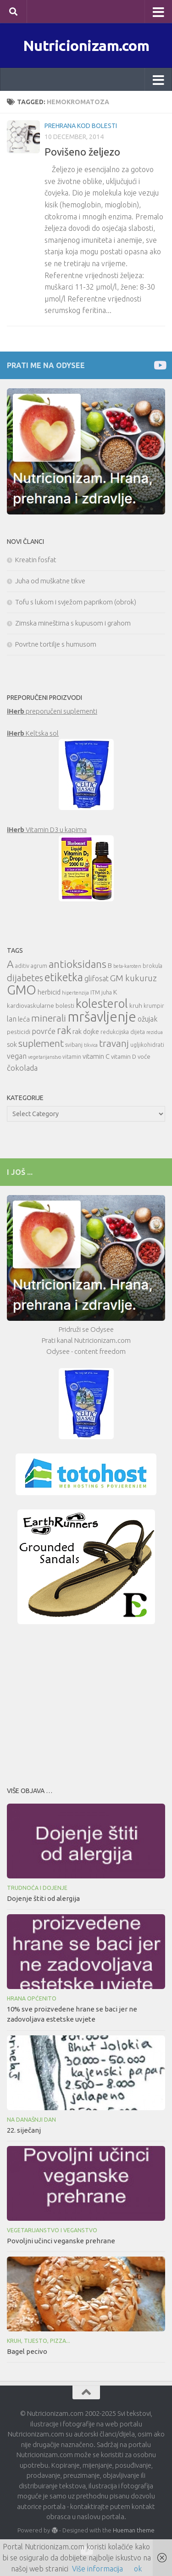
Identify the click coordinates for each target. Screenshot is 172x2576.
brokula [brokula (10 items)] (152, 966)
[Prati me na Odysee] (159, 365)
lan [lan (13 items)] (12, 1019)
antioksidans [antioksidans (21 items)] (77, 964)
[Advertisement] (86, 1702)
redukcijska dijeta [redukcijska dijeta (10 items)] (122, 1032)
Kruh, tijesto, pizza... (38, 2341)
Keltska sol (33, 733)
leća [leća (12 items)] (24, 1019)
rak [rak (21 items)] (64, 1030)
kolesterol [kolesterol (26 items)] (102, 1003)
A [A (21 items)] (10, 964)
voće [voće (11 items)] (144, 1056)
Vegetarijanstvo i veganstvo (52, 2230)
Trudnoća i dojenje (37, 1888)
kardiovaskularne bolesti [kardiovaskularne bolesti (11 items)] (40, 1005)
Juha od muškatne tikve (50, 581)
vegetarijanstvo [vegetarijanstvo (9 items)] (44, 1057)
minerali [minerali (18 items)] (48, 1018)
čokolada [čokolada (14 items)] (22, 1067)
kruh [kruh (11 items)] (135, 1005)
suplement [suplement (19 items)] (41, 1043)
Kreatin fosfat (35, 560)
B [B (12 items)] (110, 965)
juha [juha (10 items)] (106, 992)
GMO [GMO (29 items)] (21, 990)
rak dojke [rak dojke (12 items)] (85, 1031)
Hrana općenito (31, 1998)
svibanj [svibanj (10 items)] (74, 1045)
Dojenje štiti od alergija (43, 1898)
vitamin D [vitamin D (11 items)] (123, 1056)
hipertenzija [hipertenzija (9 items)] (75, 992)
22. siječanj (24, 2130)
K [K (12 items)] (115, 992)
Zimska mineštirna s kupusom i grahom (73, 623)
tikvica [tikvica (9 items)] (91, 1045)
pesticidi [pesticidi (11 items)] (18, 1031)
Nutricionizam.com (86, 45)
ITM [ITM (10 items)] (95, 992)
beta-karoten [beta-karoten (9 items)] (127, 966)
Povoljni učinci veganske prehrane (61, 2241)
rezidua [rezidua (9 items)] (154, 1032)
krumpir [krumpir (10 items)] (154, 1006)
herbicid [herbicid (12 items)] (49, 992)
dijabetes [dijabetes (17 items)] (25, 977)
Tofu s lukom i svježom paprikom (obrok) (75, 602)
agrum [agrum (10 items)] (39, 966)
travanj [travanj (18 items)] (114, 1043)
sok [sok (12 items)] (12, 1044)
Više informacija (97, 2569)
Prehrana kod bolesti (80, 125)
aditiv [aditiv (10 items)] (22, 966)
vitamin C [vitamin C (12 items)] (96, 1056)
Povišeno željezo (82, 151)
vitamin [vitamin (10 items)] (71, 1057)
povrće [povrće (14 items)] (43, 1031)
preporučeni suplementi (52, 711)
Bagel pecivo (27, 2351)
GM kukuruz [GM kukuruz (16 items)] (133, 978)
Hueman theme (134, 2530)
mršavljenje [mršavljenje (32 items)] (101, 1016)
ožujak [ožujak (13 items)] (147, 1019)
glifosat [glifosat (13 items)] (96, 978)
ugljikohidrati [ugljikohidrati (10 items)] (147, 1045)
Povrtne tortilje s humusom (55, 644)
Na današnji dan (31, 2120)
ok (138, 2569)
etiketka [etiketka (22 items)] (63, 977)
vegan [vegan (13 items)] (17, 1056)
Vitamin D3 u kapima (47, 829)
